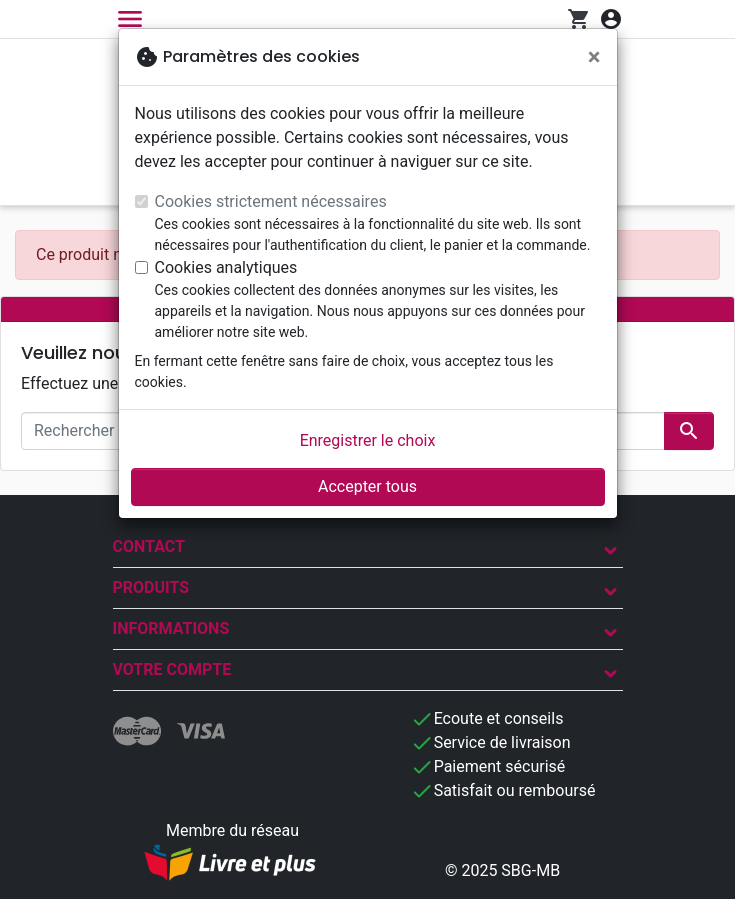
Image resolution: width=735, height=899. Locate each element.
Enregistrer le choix (368, 440)
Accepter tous (367, 486)
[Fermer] (594, 57)
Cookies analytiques (226, 267)
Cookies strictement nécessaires (271, 201)
